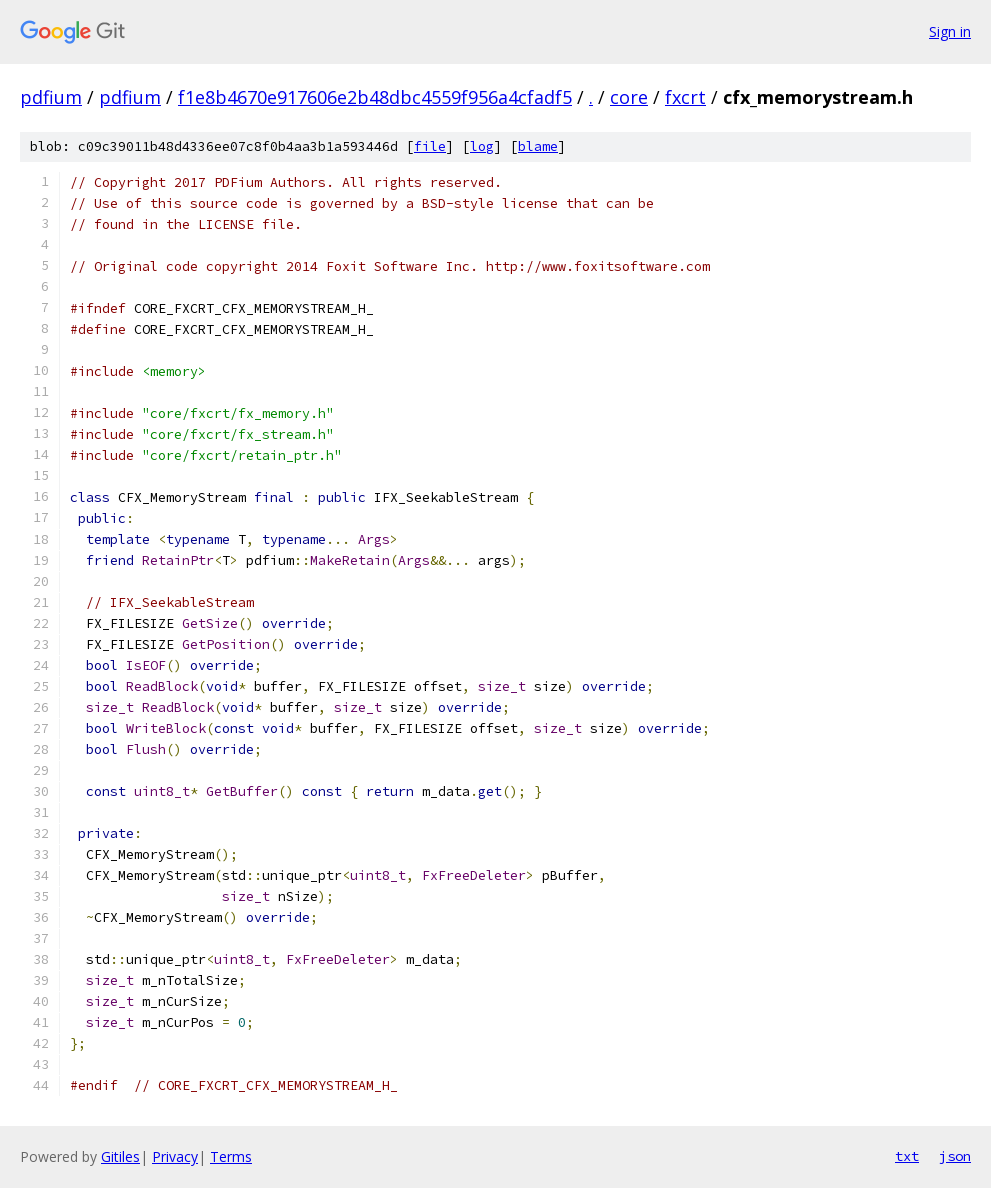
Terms (231, 1156)
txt (907, 1156)
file (430, 146)
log (482, 146)
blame (538, 146)
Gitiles (120, 1156)
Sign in (950, 31)
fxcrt (685, 97)
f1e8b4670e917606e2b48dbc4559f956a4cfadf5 (375, 97)
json (955, 1156)
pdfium (51, 97)
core (629, 97)
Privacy (175, 1156)
